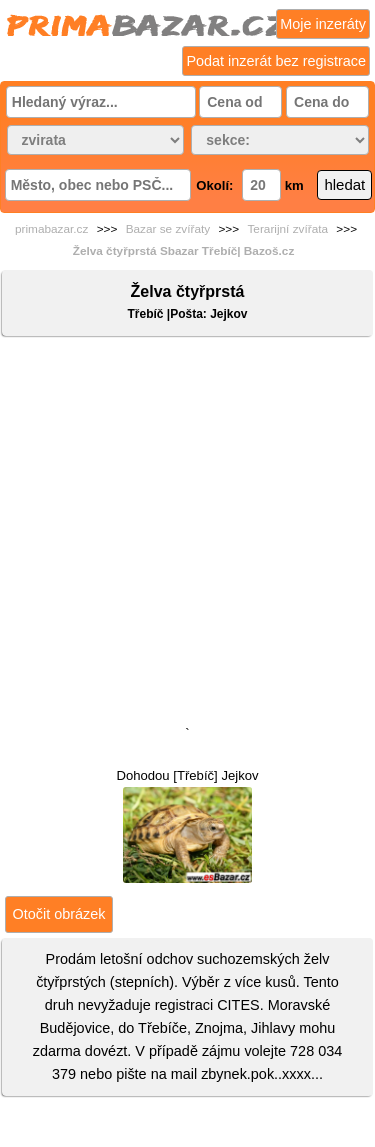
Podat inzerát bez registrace (276, 61)
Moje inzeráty (323, 24)
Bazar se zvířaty (168, 229)
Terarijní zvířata (287, 229)
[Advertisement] (187, 535)
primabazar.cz (51, 229)
